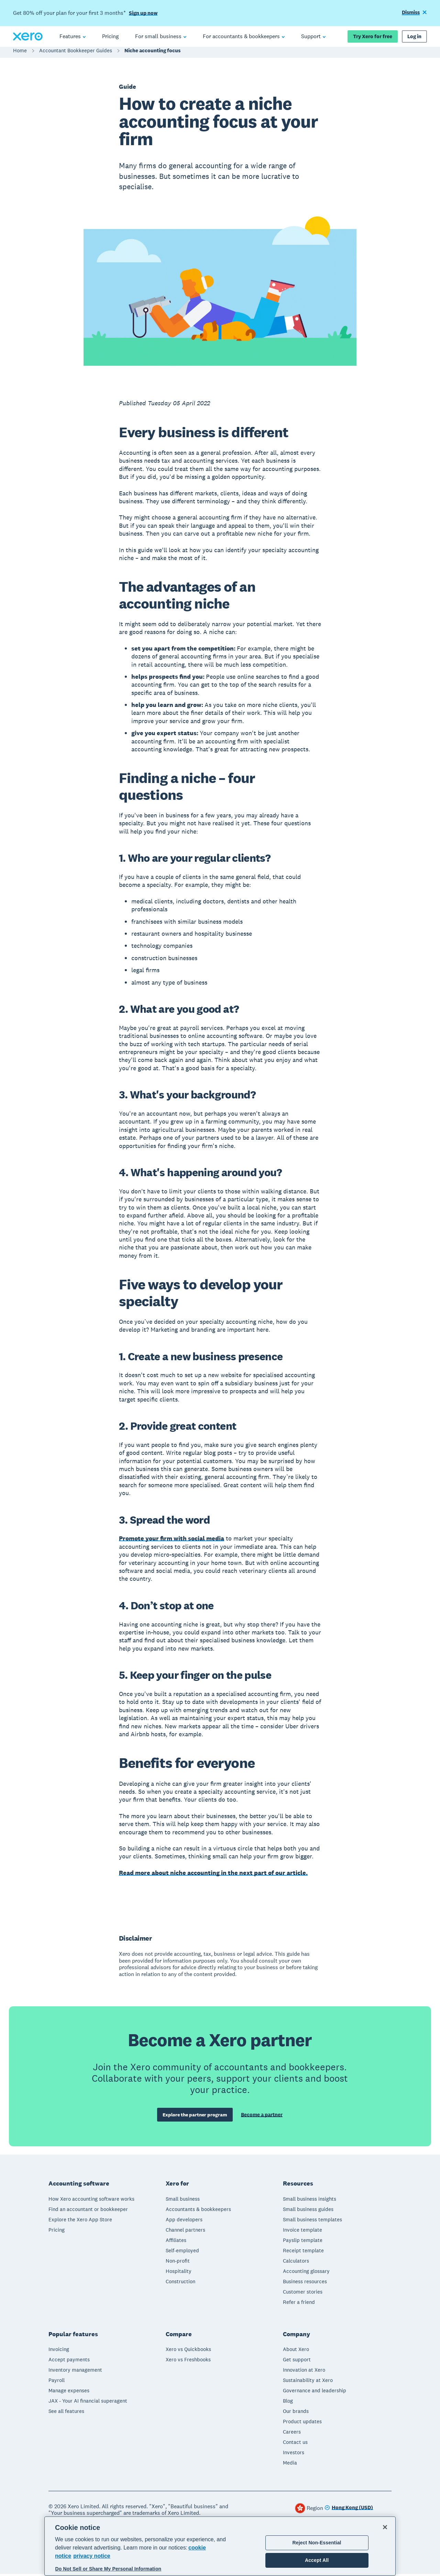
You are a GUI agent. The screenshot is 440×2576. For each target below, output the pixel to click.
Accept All (317, 2560)
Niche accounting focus (152, 54)
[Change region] (348, 2510)
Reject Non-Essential (317, 2542)
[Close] (385, 2527)
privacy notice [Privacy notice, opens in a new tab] (91, 2556)
